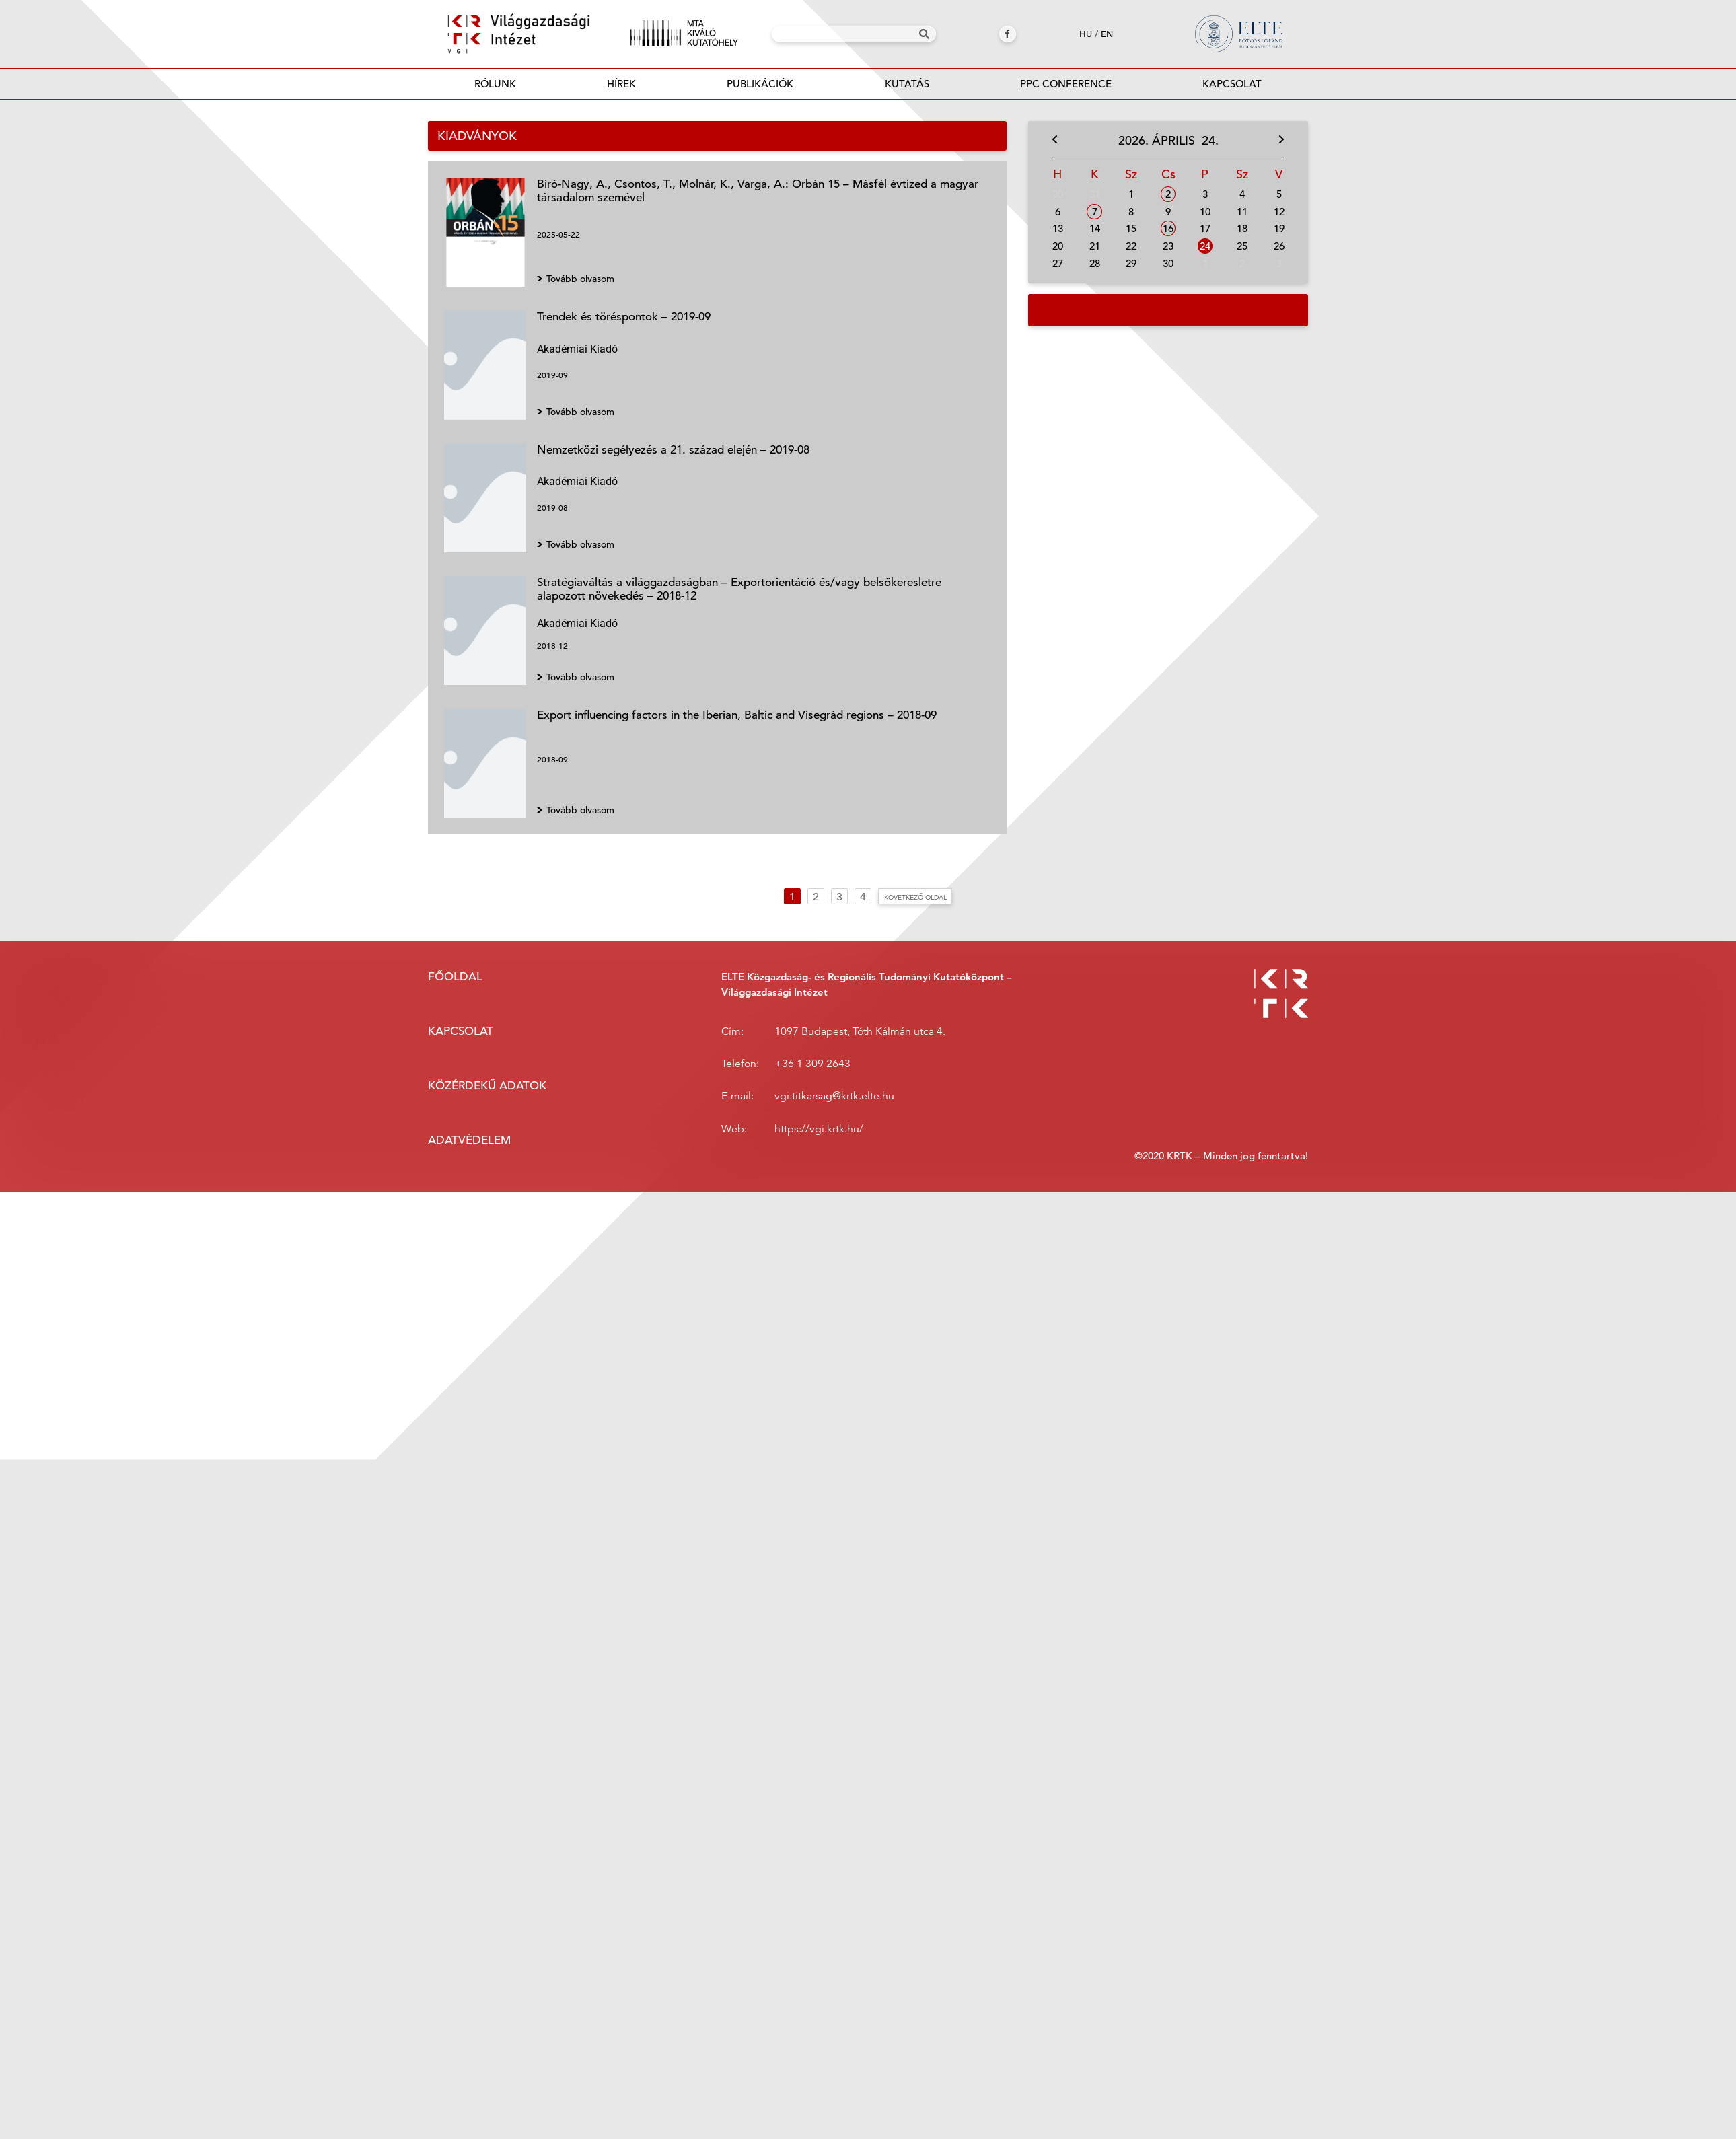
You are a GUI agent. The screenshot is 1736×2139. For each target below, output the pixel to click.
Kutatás (907, 83)
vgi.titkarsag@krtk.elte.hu (834, 1096)
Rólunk (495, 83)
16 (1168, 228)
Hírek (621, 83)
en (1107, 34)
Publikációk (760, 87)
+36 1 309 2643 (812, 1064)
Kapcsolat (1232, 83)
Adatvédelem (469, 1140)
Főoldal (455, 977)
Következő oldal (915, 897)
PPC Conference (1066, 83)
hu (1085, 34)
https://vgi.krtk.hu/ (818, 1129)
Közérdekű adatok (487, 1086)
